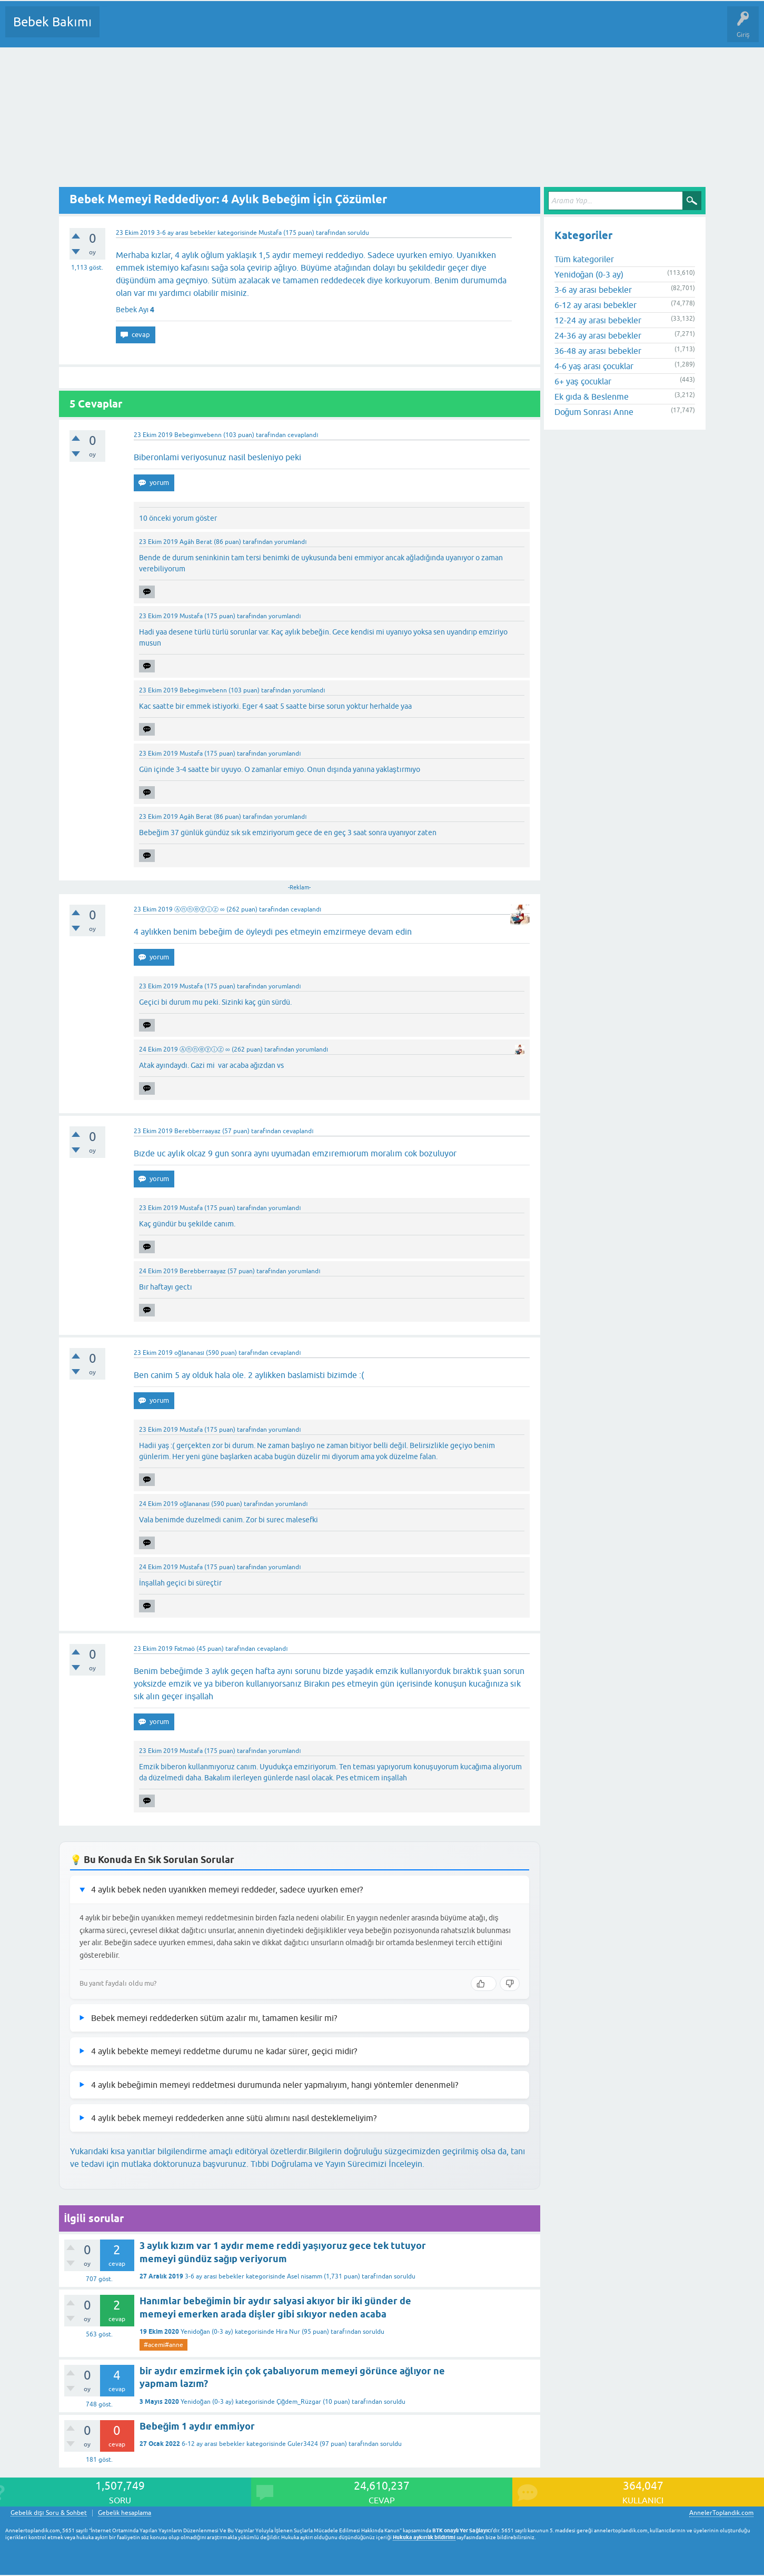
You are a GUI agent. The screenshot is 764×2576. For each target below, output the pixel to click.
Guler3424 (302, 2444)
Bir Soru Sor (303, 29)
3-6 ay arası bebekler (186, 232)
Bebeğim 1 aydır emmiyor (197, 2426)
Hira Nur (288, 2331)
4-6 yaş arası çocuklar (593, 366)
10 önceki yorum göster (178, 518)
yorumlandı (290, 542)
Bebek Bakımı (52, 22)
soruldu (358, 232)
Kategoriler (215, 29)
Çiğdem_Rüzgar (299, 2401)
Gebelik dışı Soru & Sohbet (49, 2513)
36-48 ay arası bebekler (597, 350)
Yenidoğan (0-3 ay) (207, 2331)
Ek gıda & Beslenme (591, 396)
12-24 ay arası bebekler (597, 320)
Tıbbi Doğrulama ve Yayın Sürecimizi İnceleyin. (337, 2163)
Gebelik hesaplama (124, 2513)
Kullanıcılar (259, 29)
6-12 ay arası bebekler (213, 2444)
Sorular (118, 29)
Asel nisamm (304, 2276)
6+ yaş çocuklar (582, 381)
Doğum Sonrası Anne (593, 412)
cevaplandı (302, 435)
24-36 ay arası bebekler (597, 335)
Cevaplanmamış (163, 29)
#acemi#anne (163, 2345)
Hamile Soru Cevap (442, 29)
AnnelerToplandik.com (721, 2512)
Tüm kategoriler (584, 259)
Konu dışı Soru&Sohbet (366, 29)
